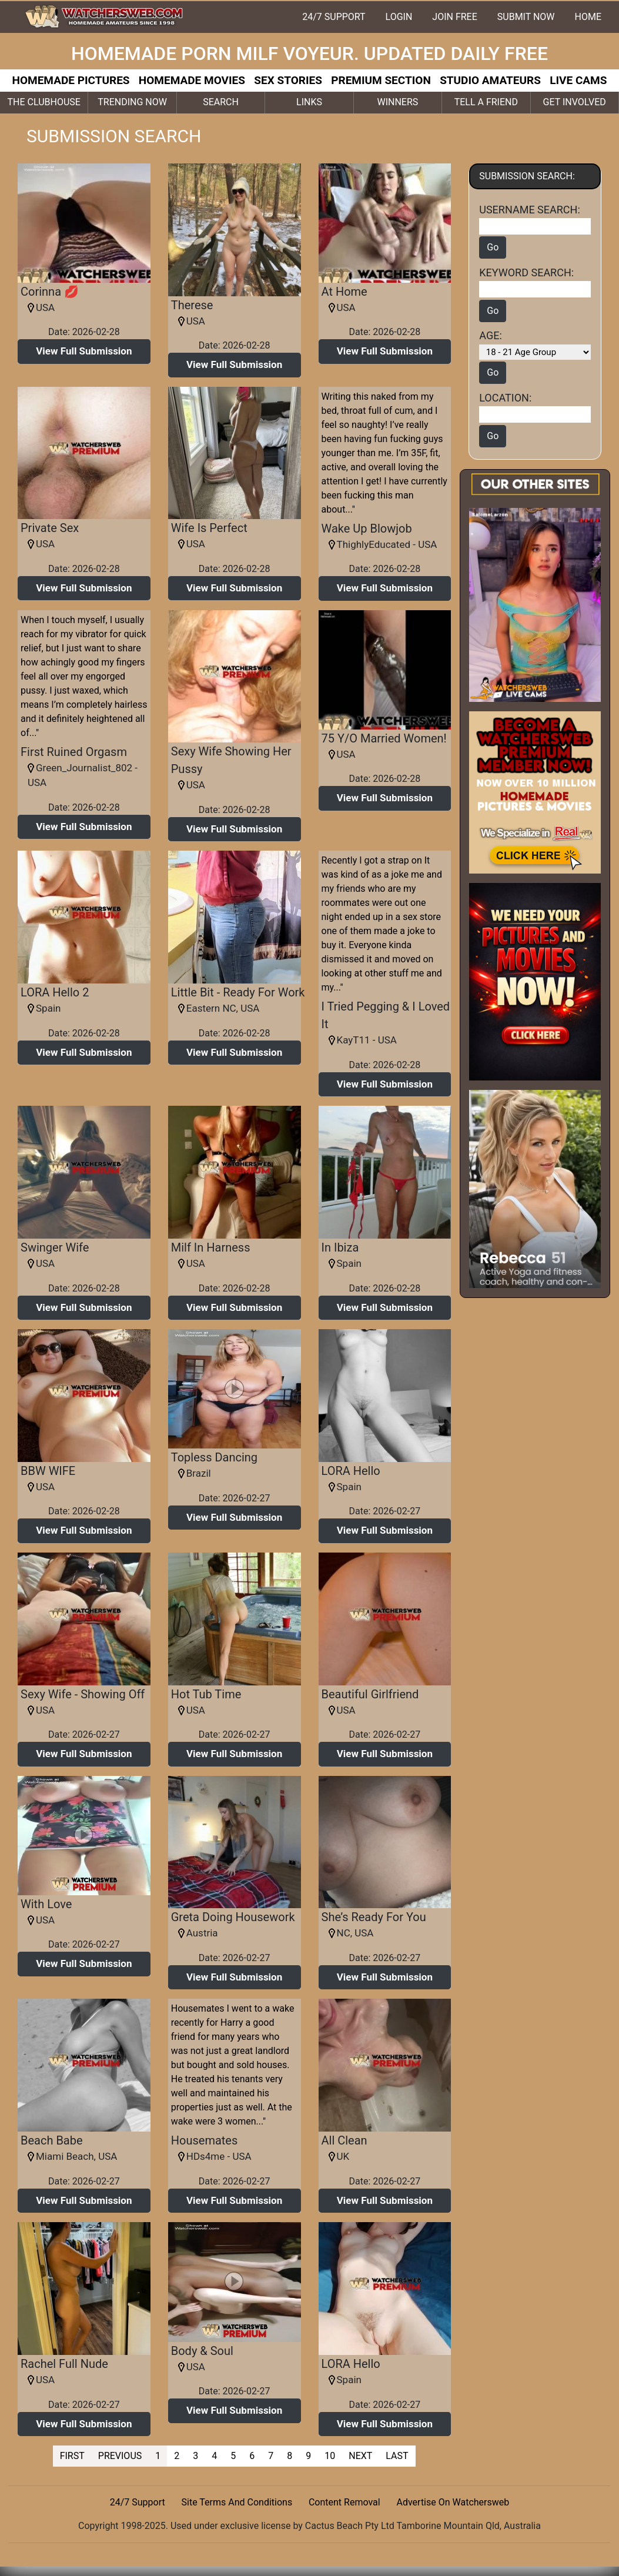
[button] (84, 351)
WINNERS (397, 102)
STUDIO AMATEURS (490, 80)
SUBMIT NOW (526, 16)
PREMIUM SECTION (381, 80)
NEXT (360, 2455)
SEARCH (221, 102)
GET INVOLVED (574, 102)
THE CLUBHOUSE (44, 102)
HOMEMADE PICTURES (71, 80)
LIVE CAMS (578, 80)
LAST (397, 2455)
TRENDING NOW (132, 102)
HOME (588, 16)
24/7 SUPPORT (333, 16)
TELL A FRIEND (486, 102)
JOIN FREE (454, 16)
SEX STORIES (288, 80)
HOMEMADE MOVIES (192, 80)
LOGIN (399, 16)
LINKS (309, 102)
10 (329, 2455)
